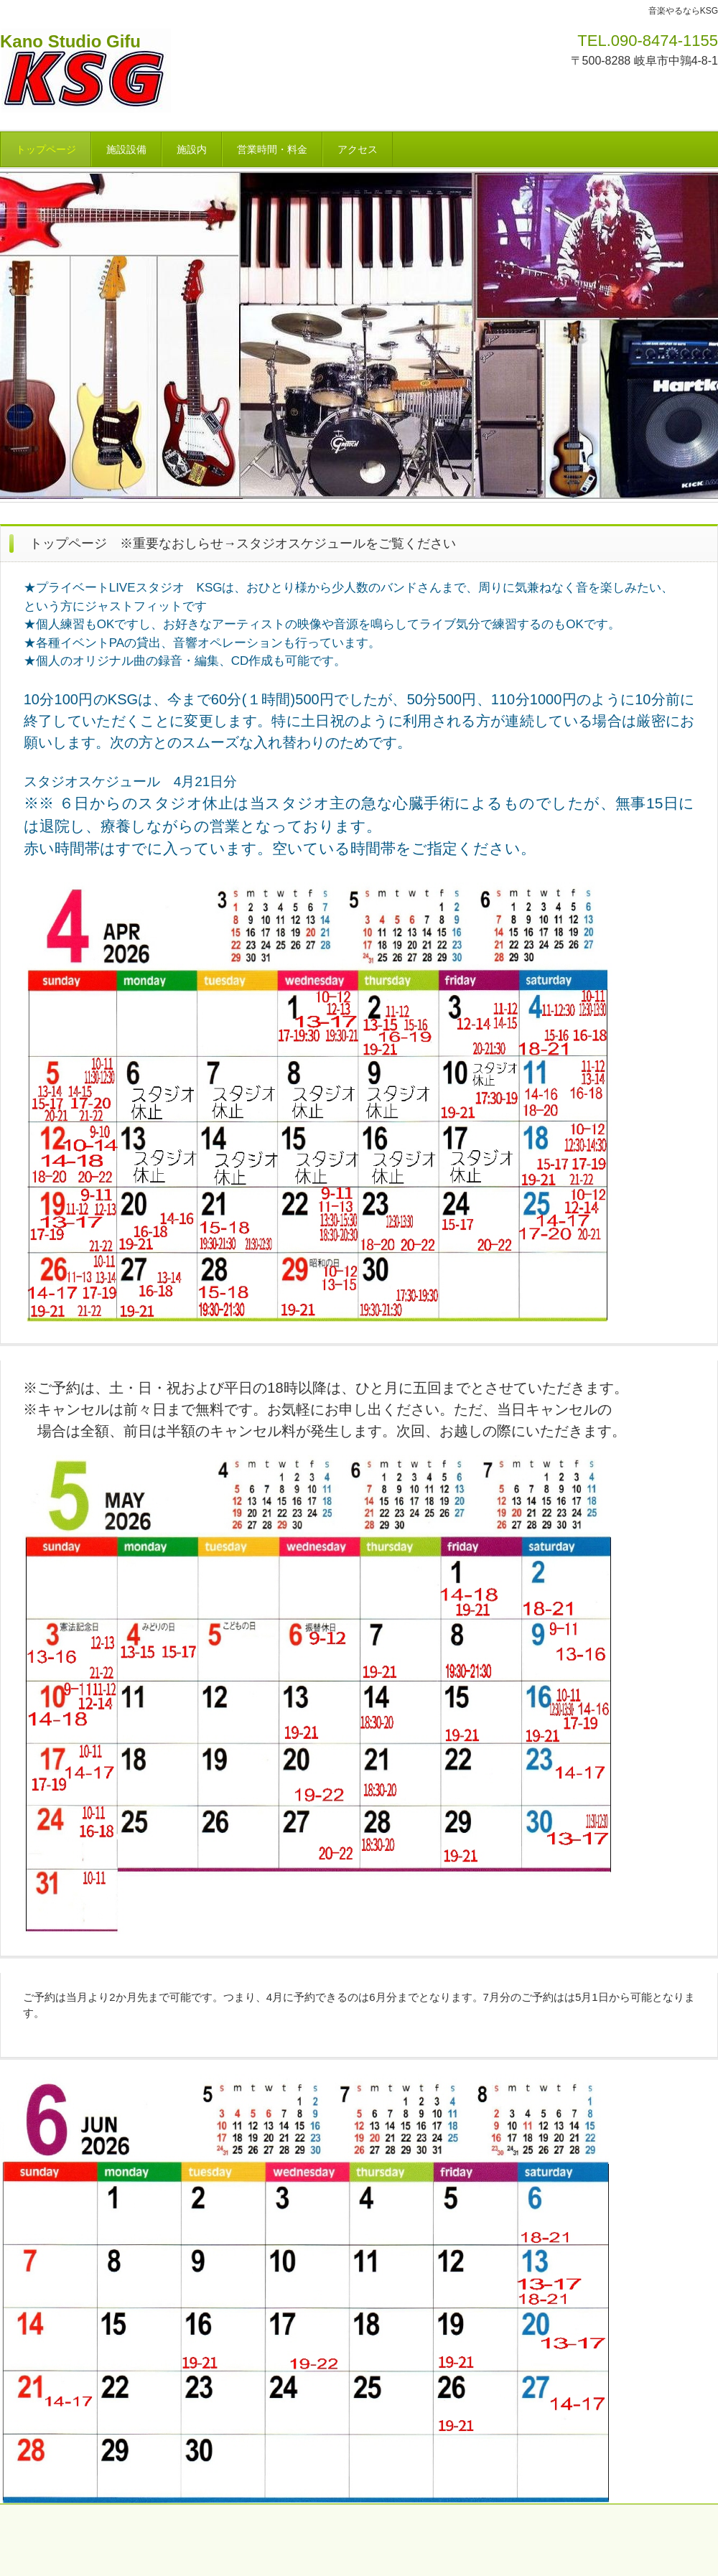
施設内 (192, 149)
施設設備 (126, 149)
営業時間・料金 (272, 149)
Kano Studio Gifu (70, 41)
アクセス (357, 149)
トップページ (46, 149)
